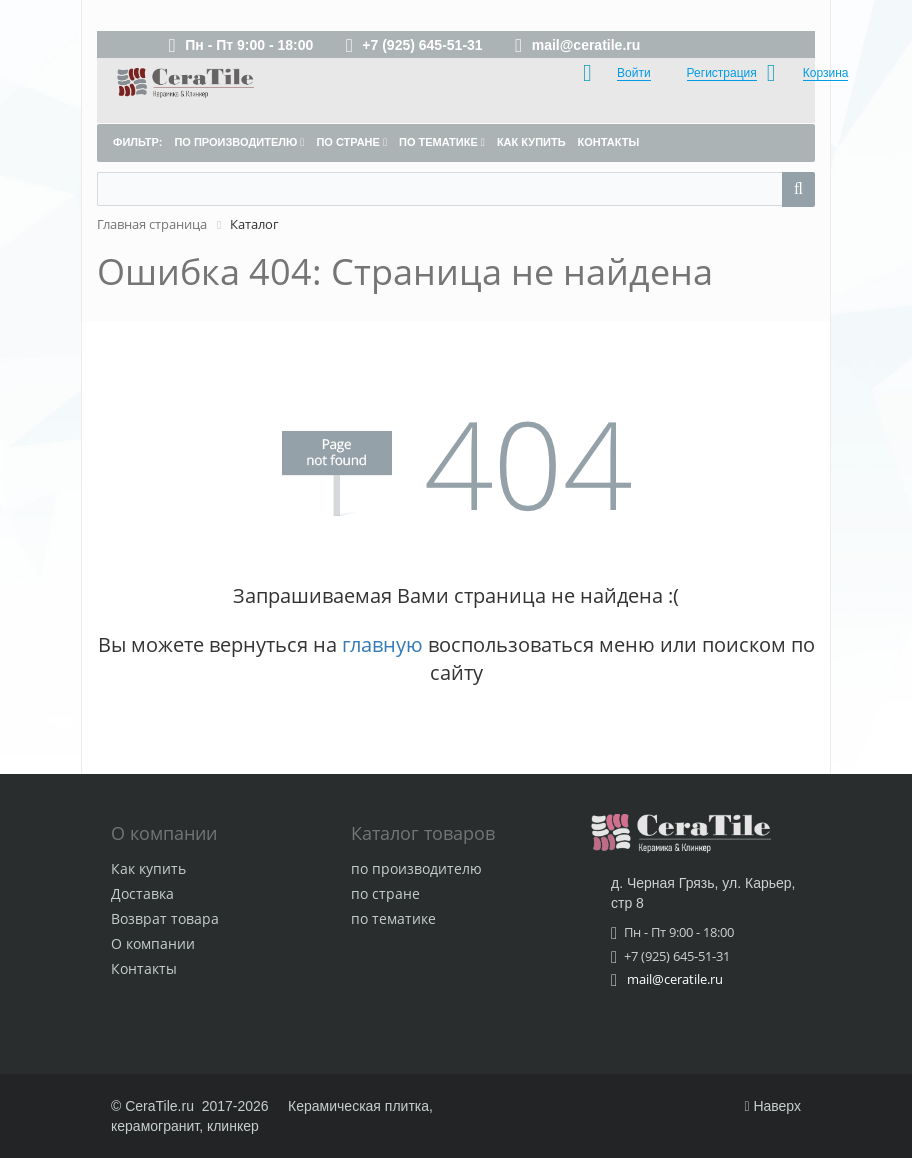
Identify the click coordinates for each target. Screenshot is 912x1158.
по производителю (416, 868)
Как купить (148, 868)
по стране (385, 893)
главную (382, 644)
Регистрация (722, 73)
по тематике (393, 918)
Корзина (826, 73)
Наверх (772, 1106)
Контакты (144, 968)
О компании (153, 943)
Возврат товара (165, 918)
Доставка (142, 893)
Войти (634, 73)
